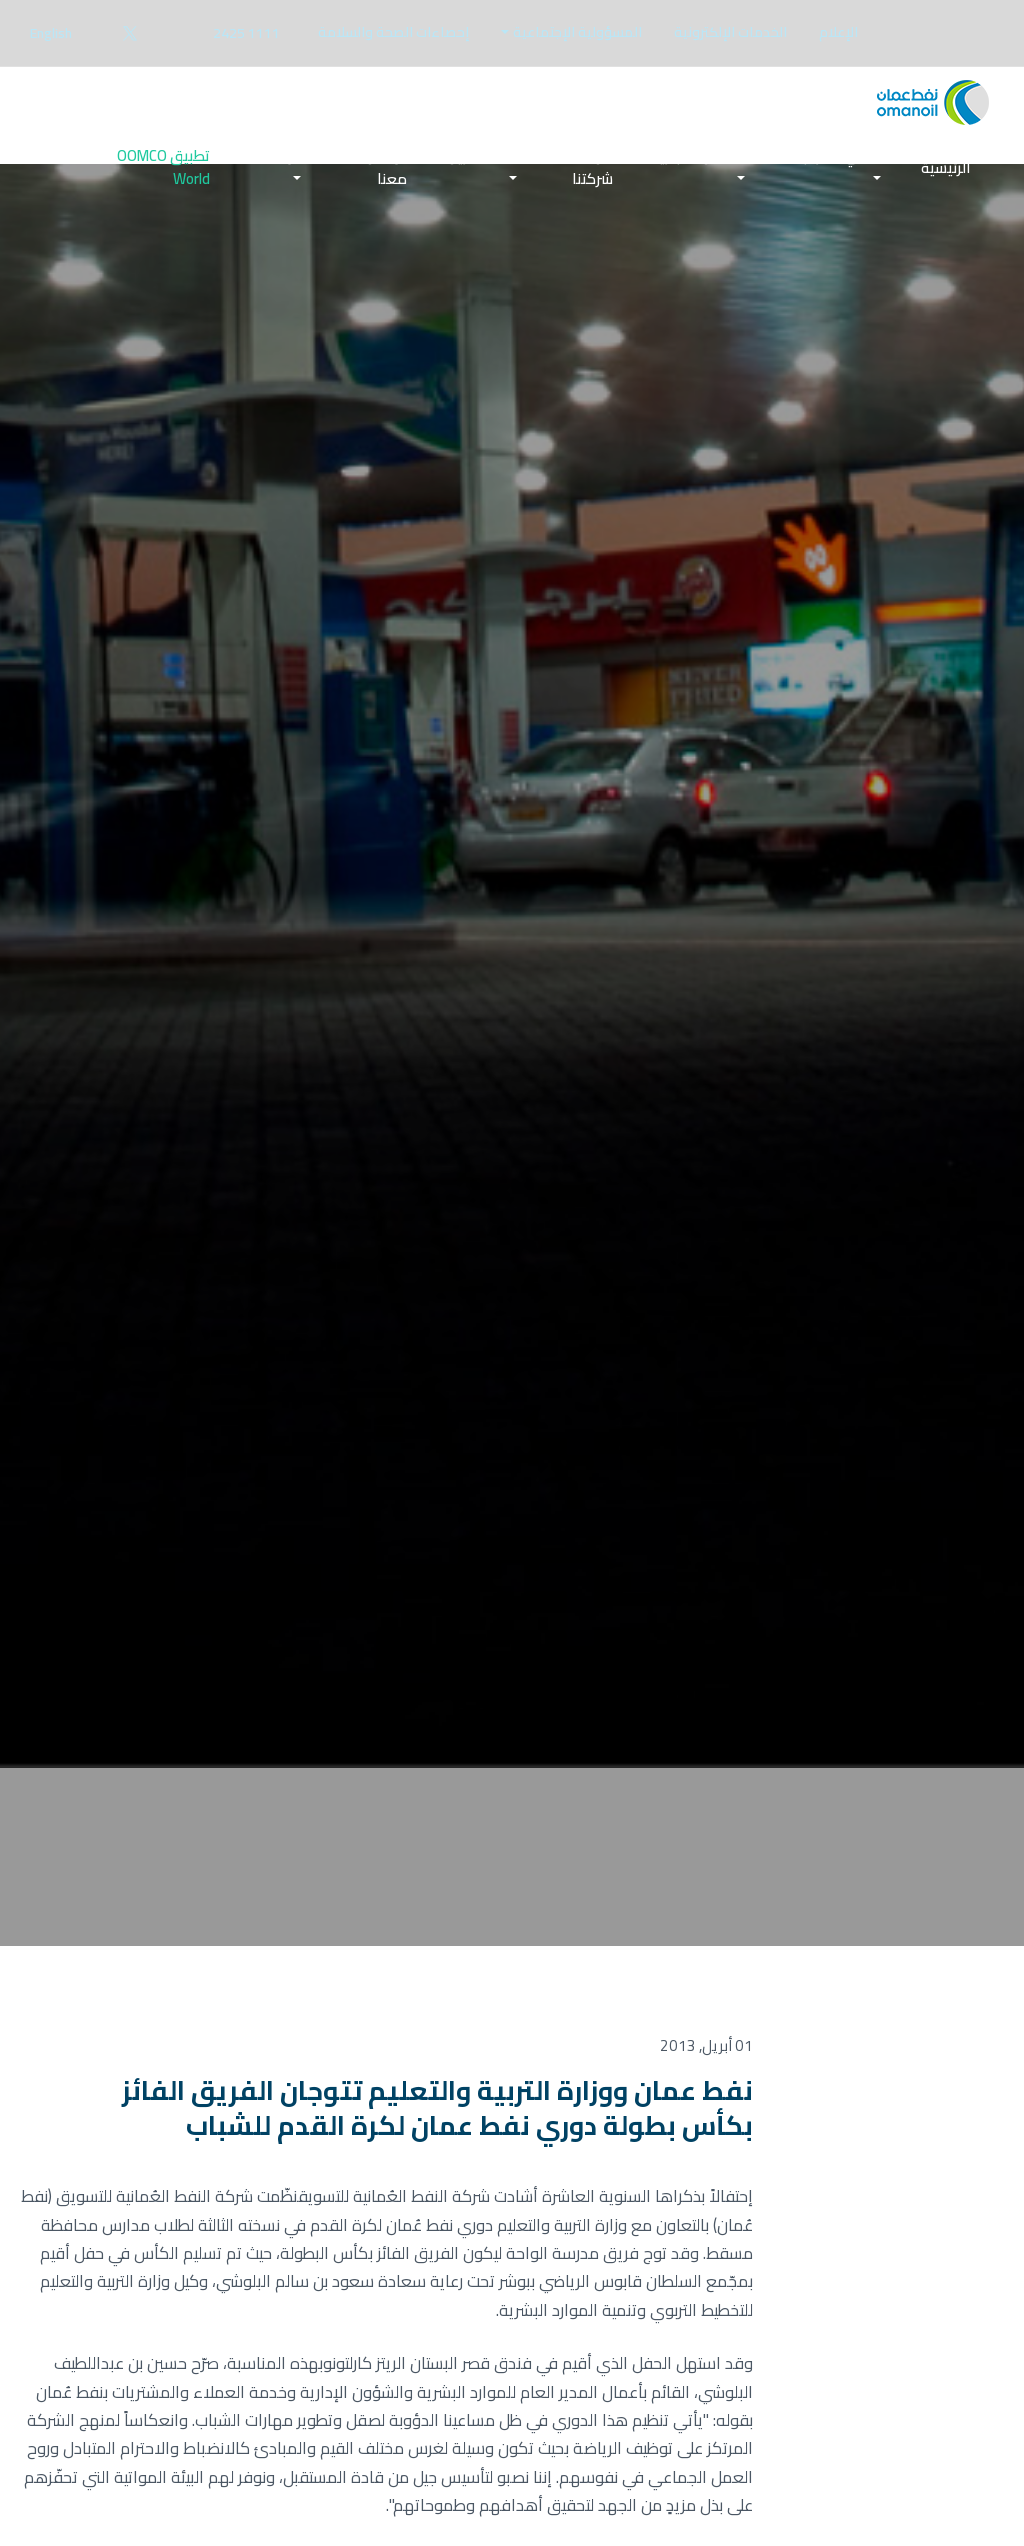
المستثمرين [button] (484, 159)
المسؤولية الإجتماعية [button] (577, 32)
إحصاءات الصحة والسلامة (393, 32)
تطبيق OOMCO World (163, 171)
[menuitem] (838, 32)
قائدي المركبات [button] (835, 159)
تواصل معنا (386, 171)
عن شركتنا (592, 171)
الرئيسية (946, 170)
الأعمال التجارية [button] (700, 159)
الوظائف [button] (277, 159)
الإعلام (838, 32)
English (51, 33)
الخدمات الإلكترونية (730, 32)
